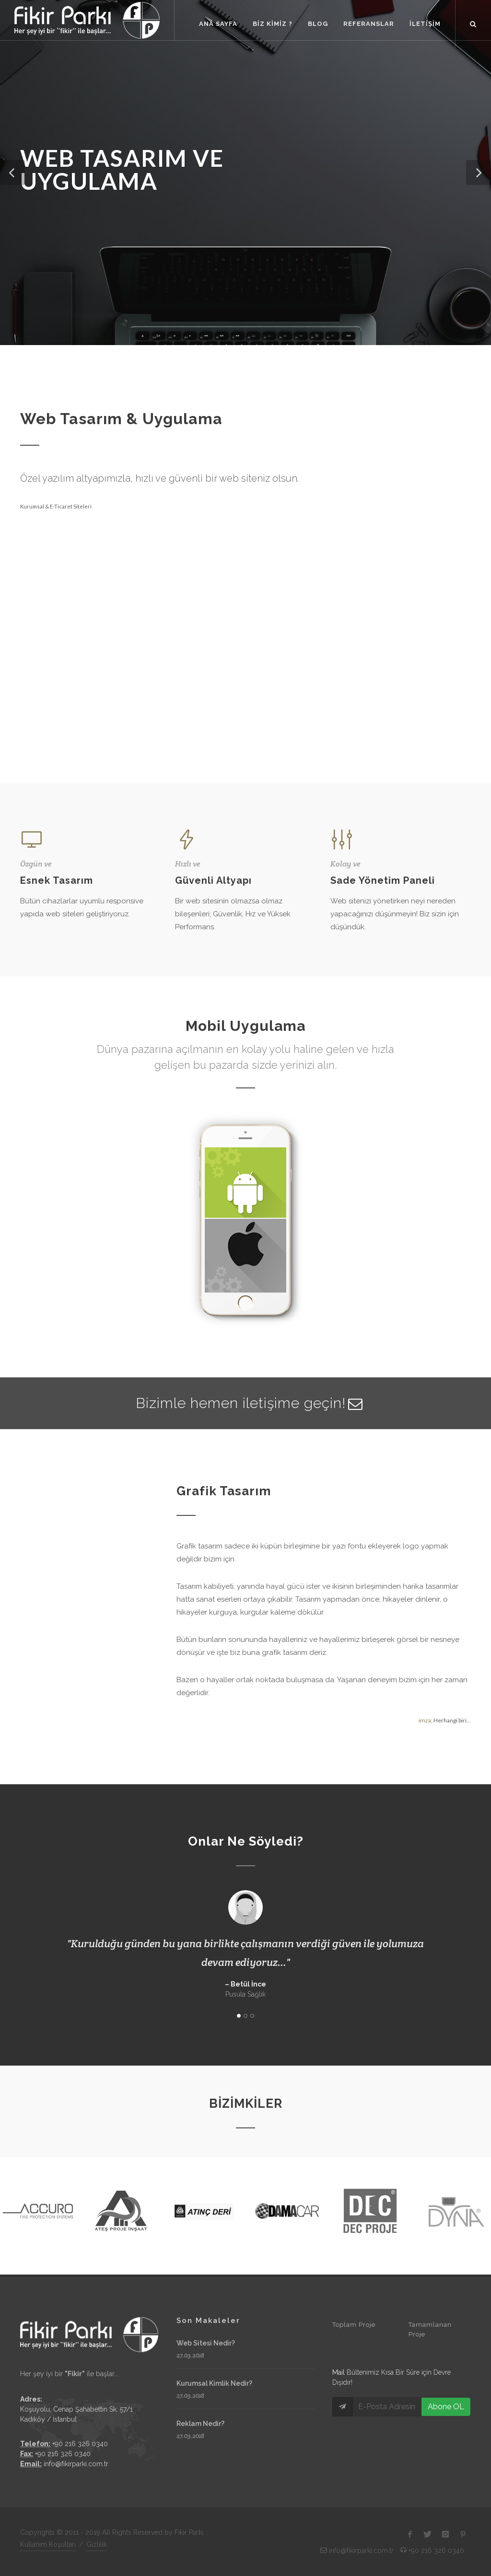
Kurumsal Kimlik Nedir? (214, 2383)
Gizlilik (96, 2544)
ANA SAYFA (218, 23)
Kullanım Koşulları (48, 2544)
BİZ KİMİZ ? (272, 23)
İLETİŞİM (425, 23)
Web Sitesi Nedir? (205, 2343)
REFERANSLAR (368, 23)
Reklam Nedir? (200, 2423)
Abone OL (446, 2406)
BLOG (318, 23)
